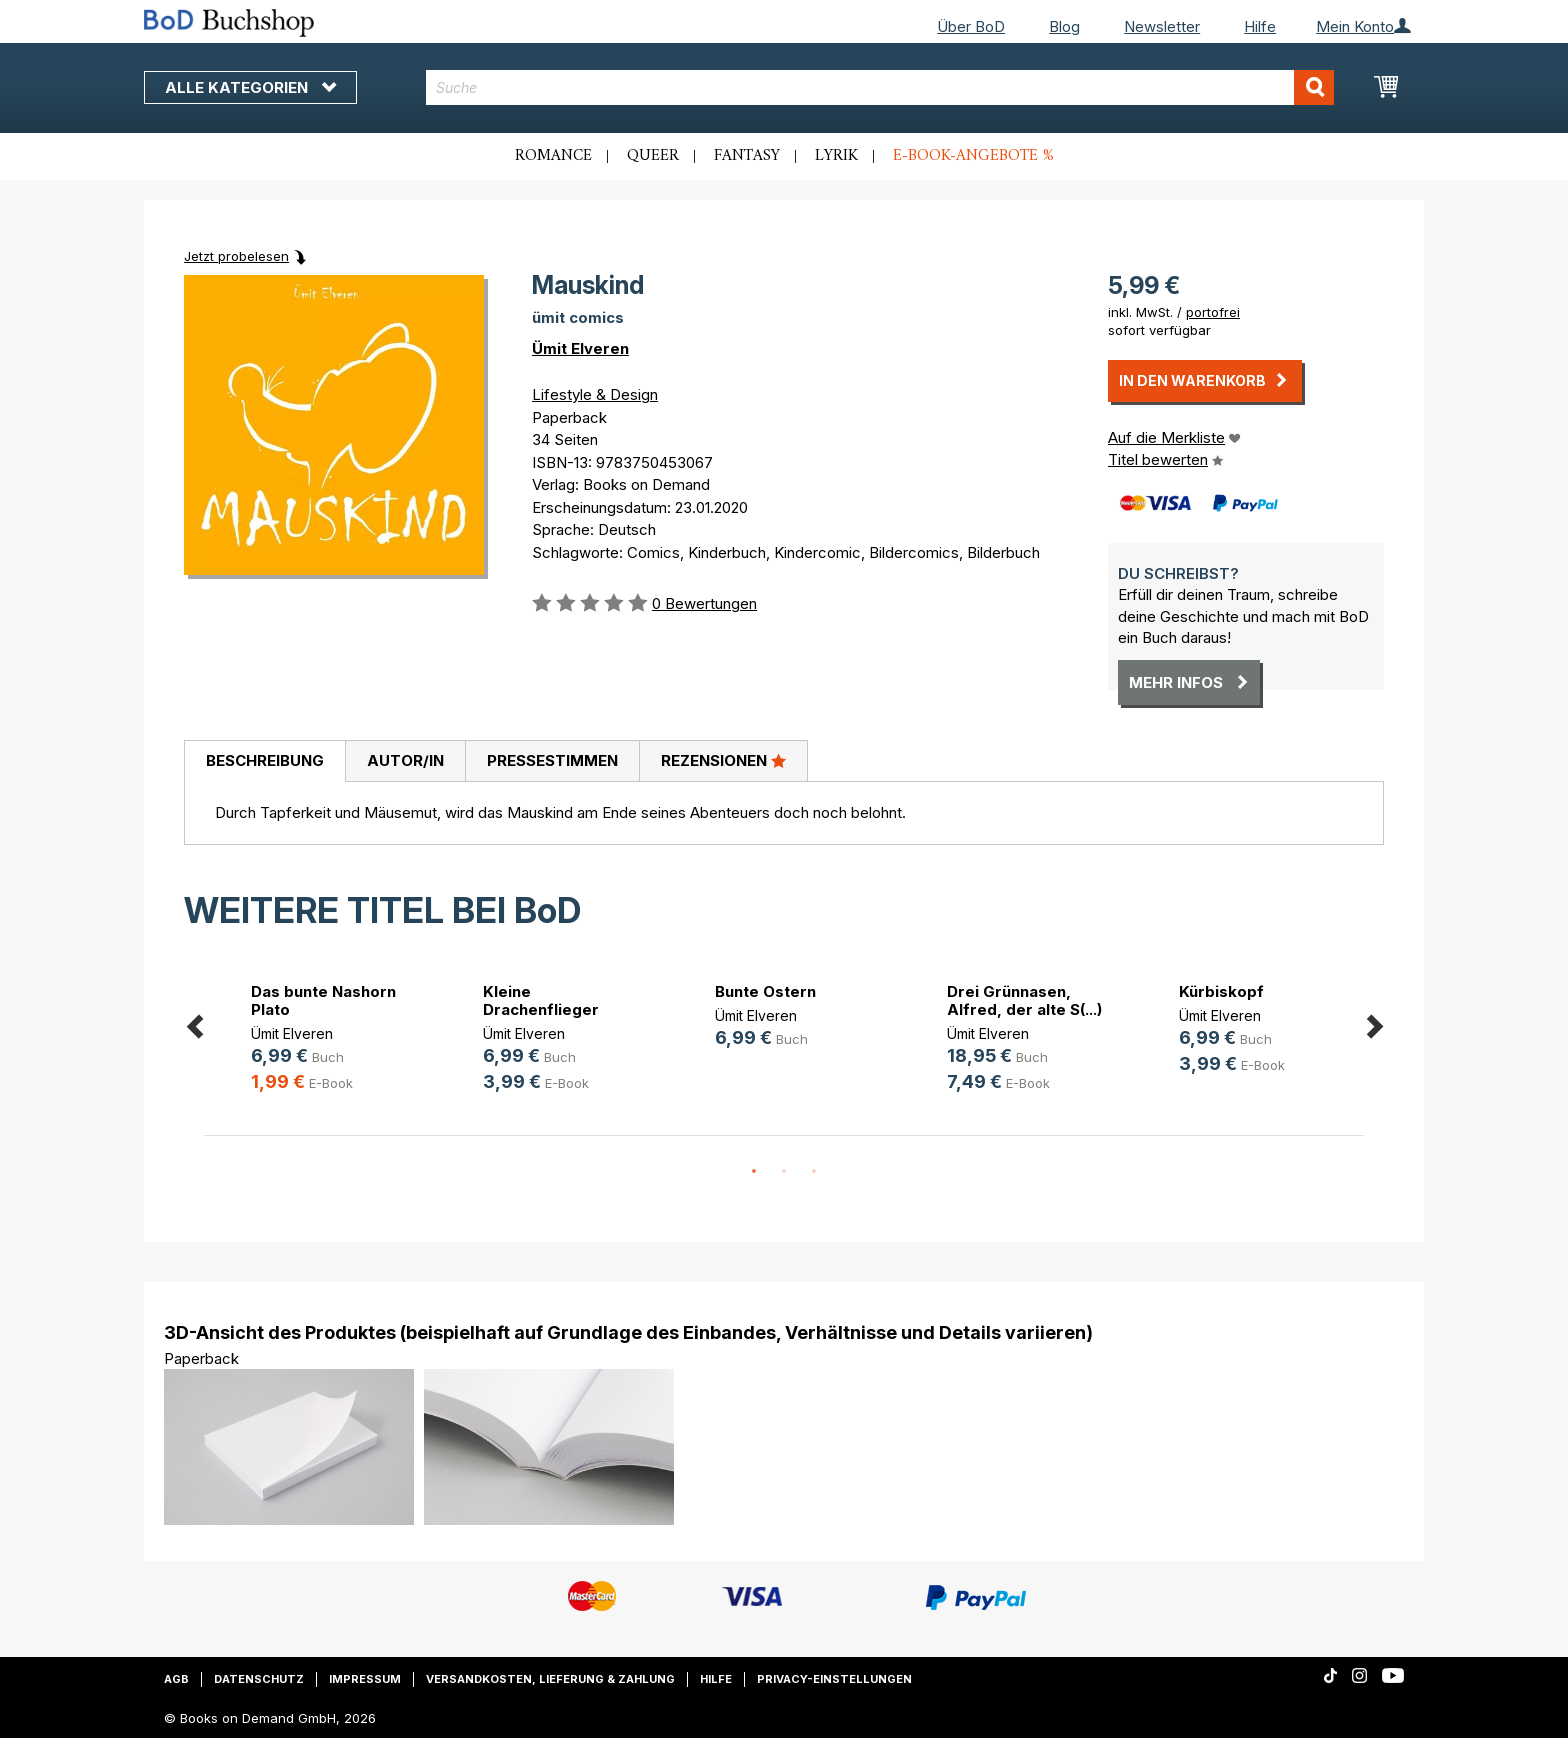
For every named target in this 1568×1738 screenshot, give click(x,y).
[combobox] (880, 87)
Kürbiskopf (1221, 991)
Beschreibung (265, 760)
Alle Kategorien (250, 87)
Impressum (365, 1679)
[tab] (264, 762)
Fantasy (747, 156)
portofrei (1213, 312)
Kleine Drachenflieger (541, 1000)
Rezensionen (723, 760)
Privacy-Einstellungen (834, 1679)
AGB (176, 1679)
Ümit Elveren (580, 348)
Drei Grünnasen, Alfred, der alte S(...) (1024, 1000)
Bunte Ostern (765, 991)
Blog (1064, 26)
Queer (653, 156)
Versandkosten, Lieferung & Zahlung (550, 1679)
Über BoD (971, 26)
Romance (553, 156)
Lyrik (836, 156)
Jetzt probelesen (236, 256)
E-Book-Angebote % (973, 156)
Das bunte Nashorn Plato (323, 1000)
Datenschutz (259, 1679)
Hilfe (1260, 26)
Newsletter (1162, 26)
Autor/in (405, 760)
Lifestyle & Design (595, 394)
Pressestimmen (552, 760)
